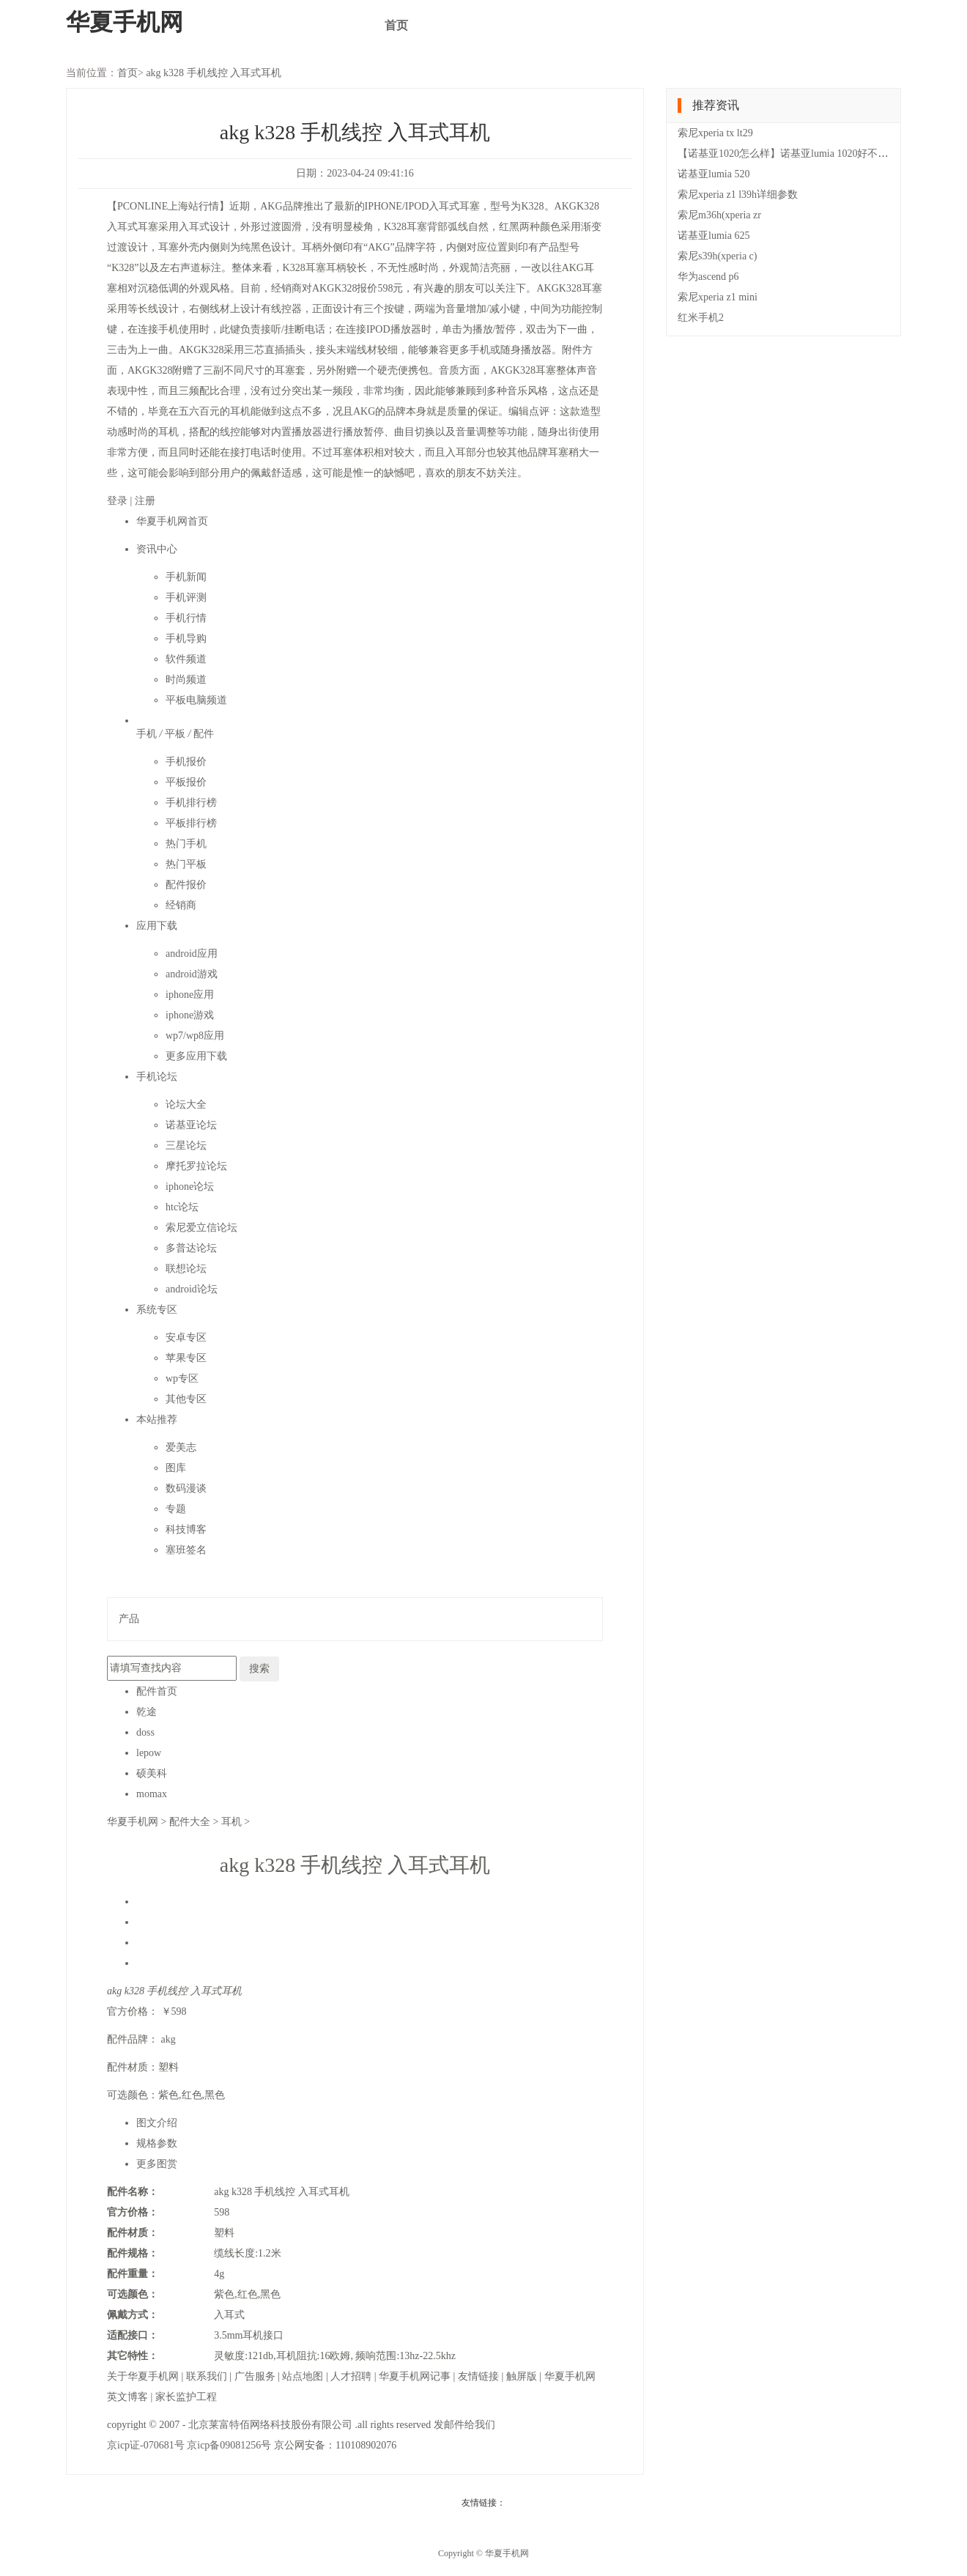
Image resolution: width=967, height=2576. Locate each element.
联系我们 (208, 2376)
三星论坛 (186, 1145)
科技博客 (186, 1529)
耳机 (233, 1821)
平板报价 (186, 782)
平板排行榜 (191, 823)
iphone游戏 (190, 1015)
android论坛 (192, 1289)
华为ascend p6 (708, 276)
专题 (176, 1508)
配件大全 (191, 1821)
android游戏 (192, 974)
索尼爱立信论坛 (201, 1227)
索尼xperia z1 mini (717, 297)
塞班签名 (186, 1549)
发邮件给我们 (464, 2424)
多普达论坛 (191, 1248)
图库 (176, 1467)
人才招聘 (352, 2376)
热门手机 (186, 843)
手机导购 (186, 638)
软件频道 (186, 659)
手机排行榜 (191, 802)
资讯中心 (156, 549)
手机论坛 (156, 1076)
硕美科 (151, 1773)
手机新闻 (186, 576)
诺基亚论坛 (191, 1124)
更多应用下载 (196, 1056)
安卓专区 (186, 1337)
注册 (145, 500)
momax (151, 1793)
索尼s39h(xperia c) (717, 256)
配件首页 (156, 1691)
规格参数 (156, 2143)
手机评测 (186, 597)
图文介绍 (156, 2122)
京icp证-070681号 (147, 2445)
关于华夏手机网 (144, 2376)
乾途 (146, 1711)
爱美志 (181, 1447)
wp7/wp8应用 (195, 1035)
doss (145, 1732)
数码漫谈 (186, 1488)
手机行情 (186, 617)
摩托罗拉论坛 (196, 1166)
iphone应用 (190, 994)
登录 (118, 500)
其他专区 (186, 1399)
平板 (176, 733)
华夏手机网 (134, 1821)
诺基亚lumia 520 (713, 174)
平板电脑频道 (196, 700)
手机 (148, 733)
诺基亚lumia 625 (713, 235)
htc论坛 (182, 1207)
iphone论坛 (190, 1186)
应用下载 (156, 925)
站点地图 (304, 2376)
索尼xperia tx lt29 (715, 132)
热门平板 (186, 864)
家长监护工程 (186, 2396)
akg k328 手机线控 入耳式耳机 (213, 72)
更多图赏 (156, 2163)
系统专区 (156, 1309)
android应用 (192, 953)
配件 (203, 733)
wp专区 (182, 1378)
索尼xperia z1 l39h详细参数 (738, 194)
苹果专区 (186, 1357)
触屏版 (523, 2376)
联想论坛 (186, 1268)
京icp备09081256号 (230, 2445)
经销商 (181, 905)
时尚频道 (186, 679)
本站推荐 (156, 1419)
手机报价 (186, 761)
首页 (396, 25)
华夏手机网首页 (172, 521)
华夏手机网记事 (416, 2376)
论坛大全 (186, 1104)
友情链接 (480, 2376)
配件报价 (186, 884)
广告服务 (256, 2376)
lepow (148, 1752)
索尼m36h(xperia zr (719, 215)
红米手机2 (701, 317)
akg (168, 2039)
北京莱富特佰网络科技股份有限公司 (271, 2424)
